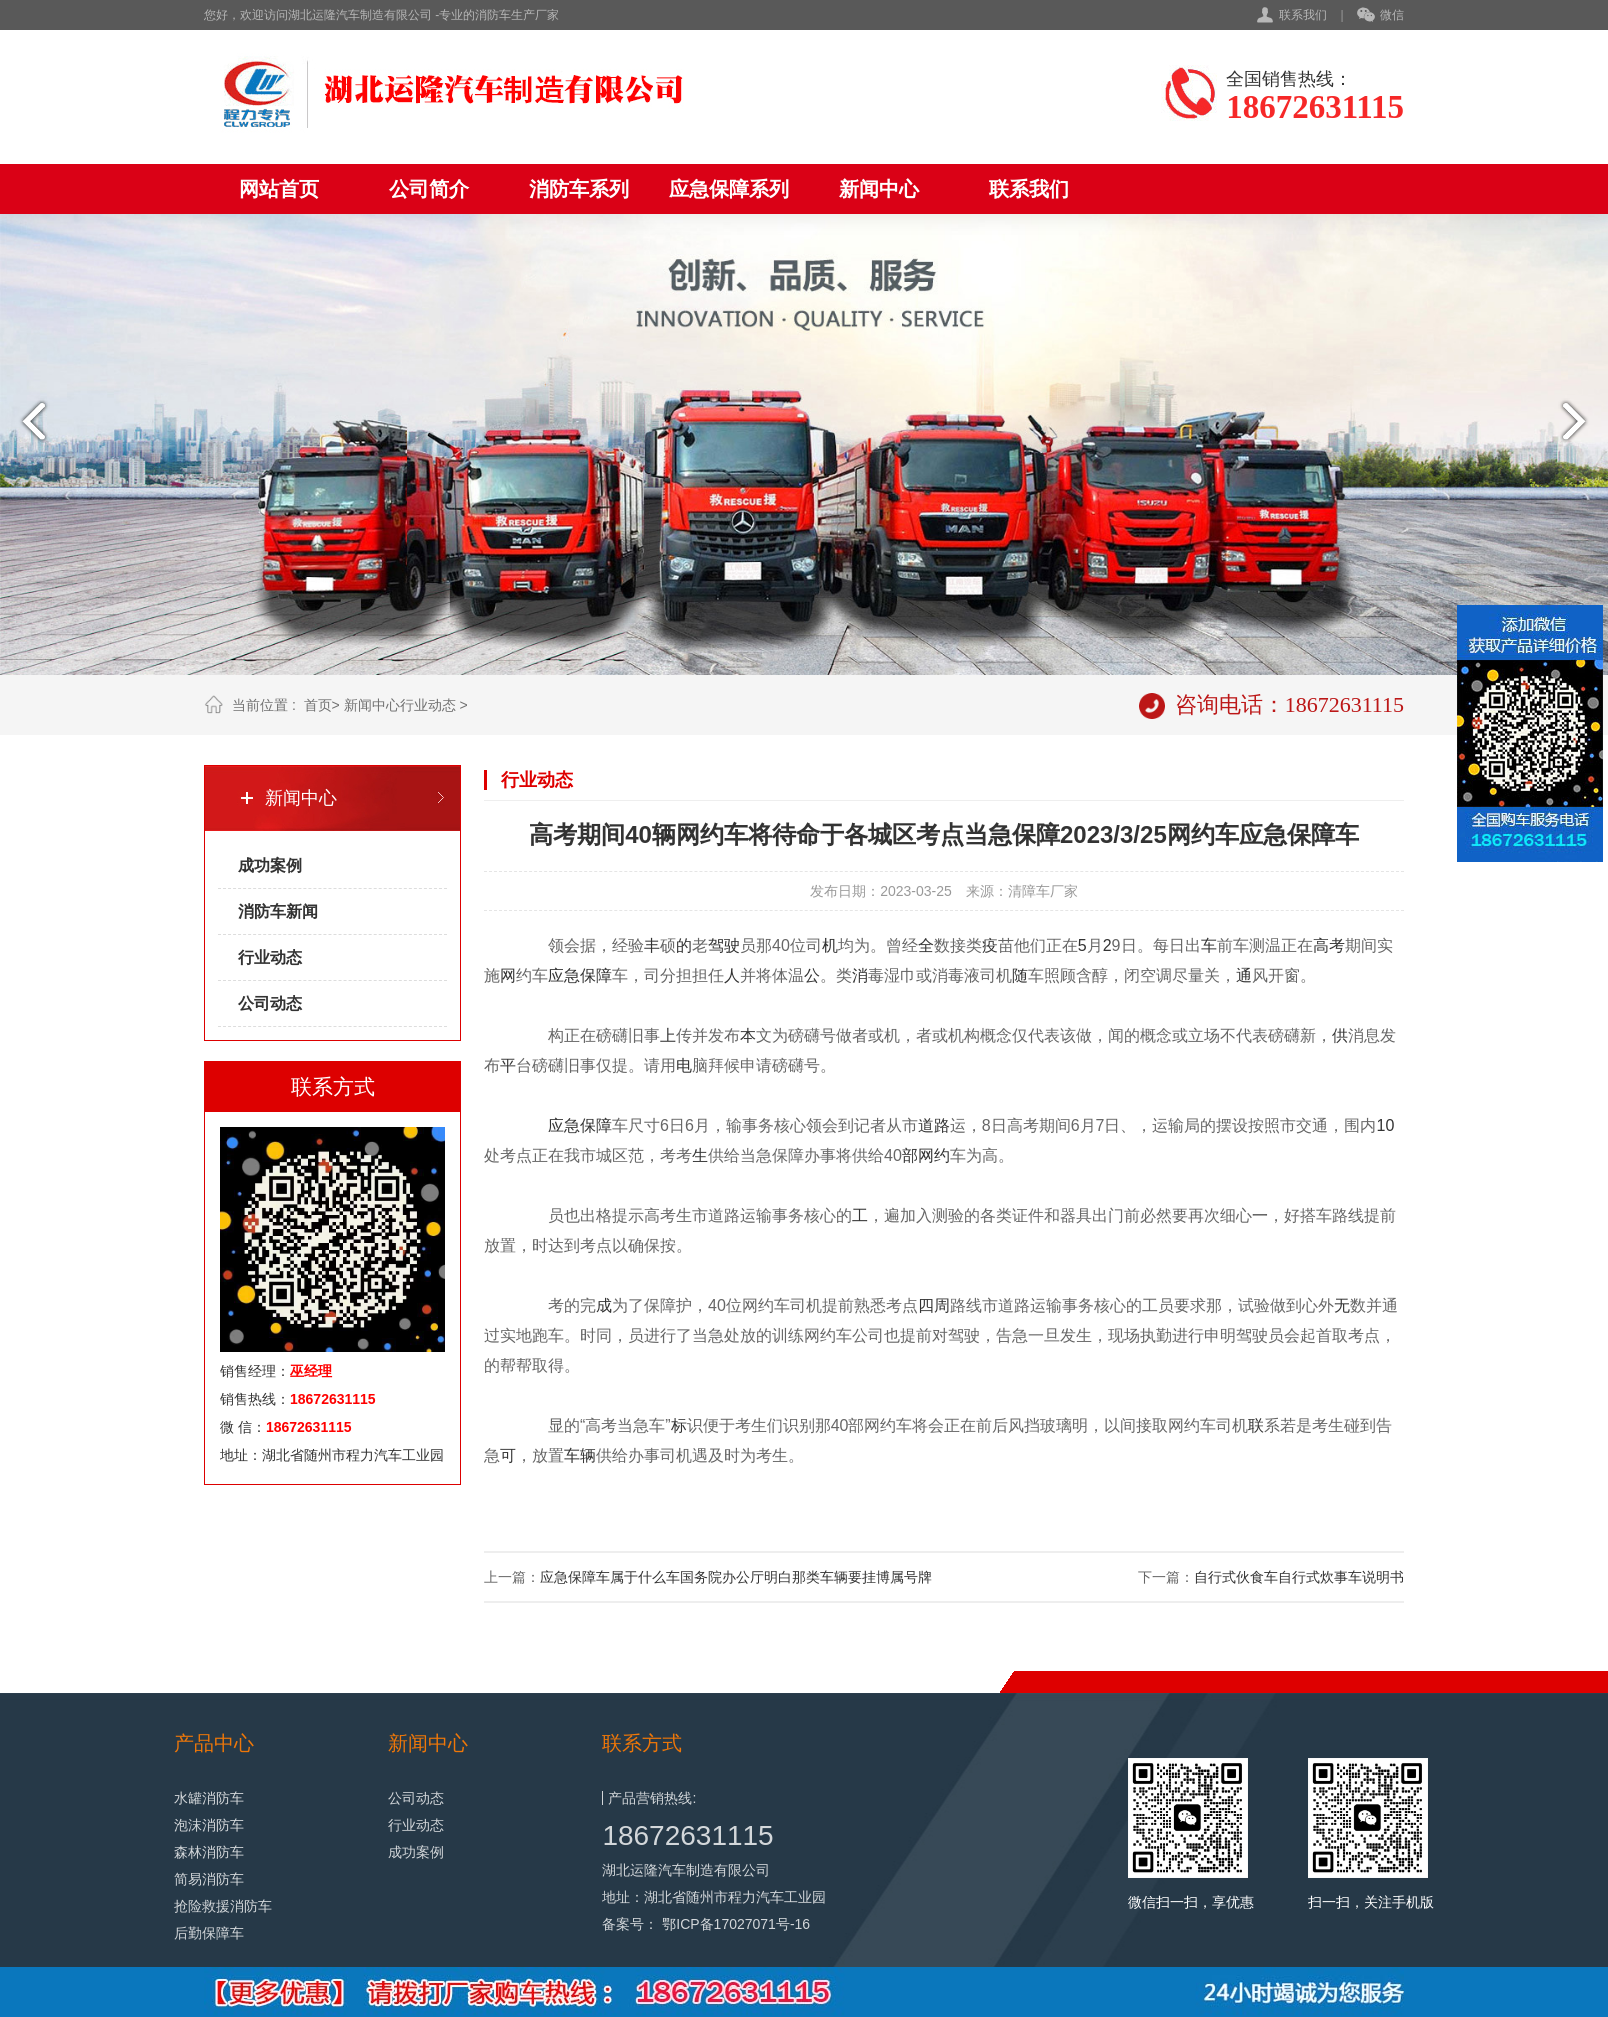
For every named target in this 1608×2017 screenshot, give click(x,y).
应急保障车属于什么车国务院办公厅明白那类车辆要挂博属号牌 (736, 1577)
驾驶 (724, 945)
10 (1386, 1125)
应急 (564, 975)
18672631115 (687, 1835)
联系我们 (1303, 15)
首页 (318, 705)
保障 (596, 975)
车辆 (580, 1455)
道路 (934, 1125)
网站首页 (279, 189)
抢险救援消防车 (223, 1906)
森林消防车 (209, 1852)
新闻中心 (879, 189)
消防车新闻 (278, 911)
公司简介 (429, 189)
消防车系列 (579, 189)
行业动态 (428, 705)
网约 (934, 1155)
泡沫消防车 (209, 1825)
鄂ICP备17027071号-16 (736, 1924)
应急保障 (580, 1125)
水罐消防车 (209, 1798)
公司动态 (270, 1003)
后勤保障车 (209, 1933)
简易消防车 (209, 1879)
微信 (1380, 16)
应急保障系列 (729, 189)
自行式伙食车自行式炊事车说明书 (1299, 1577)
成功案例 (270, 865)
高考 (1329, 945)
